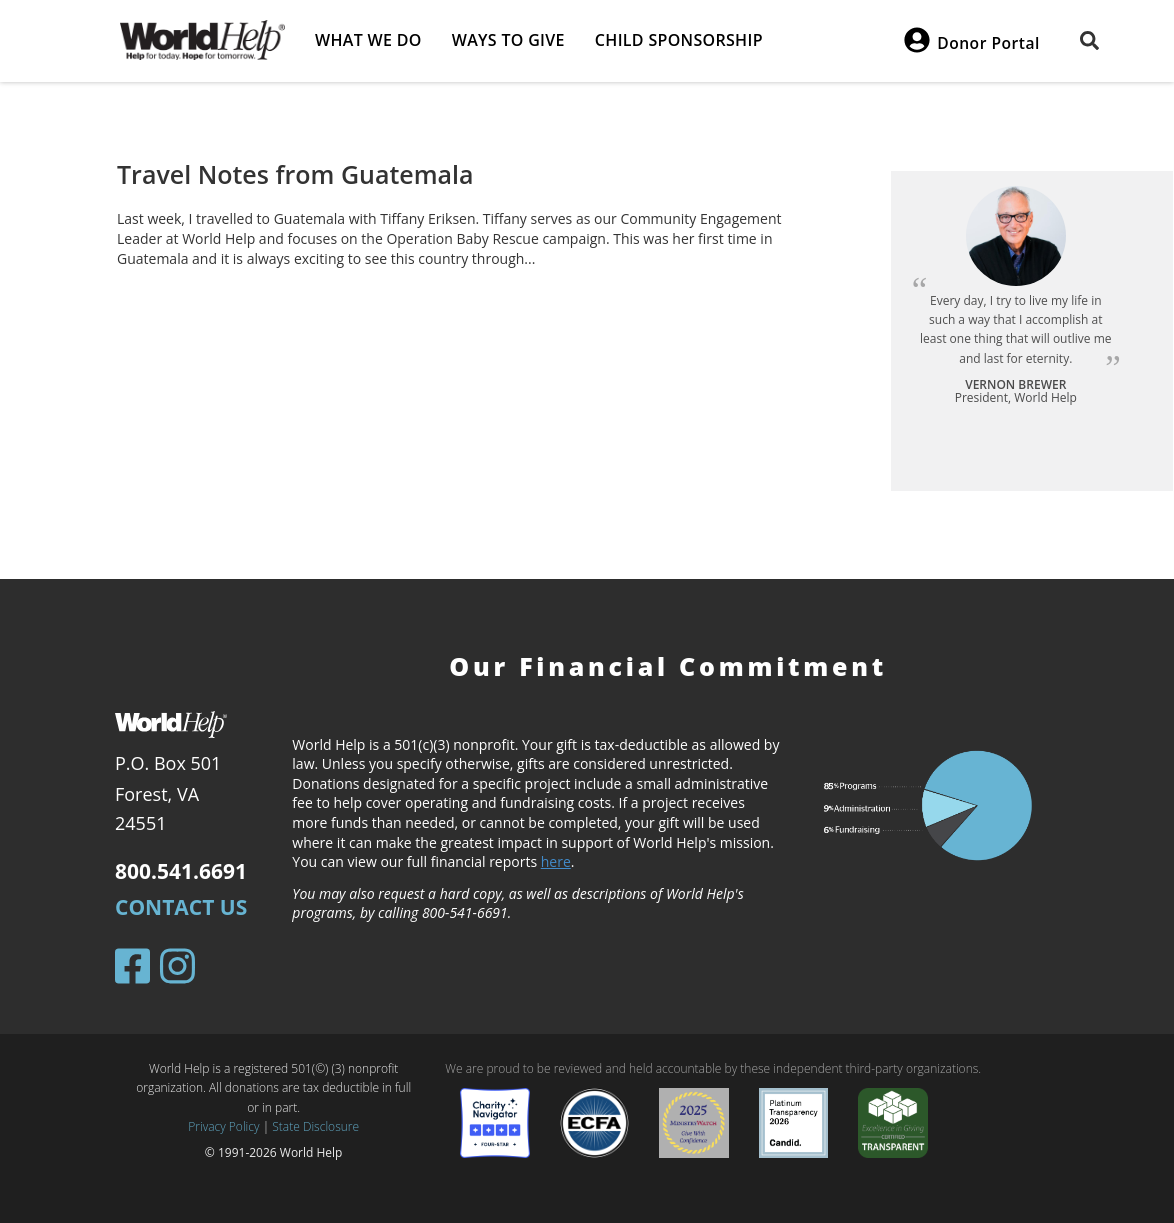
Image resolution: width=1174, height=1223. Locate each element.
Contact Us (181, 907)
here (556, 861)
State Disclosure (315, 1126)
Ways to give (508, 40)
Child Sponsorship (679, 40)
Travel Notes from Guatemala (295, 174)
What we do (368, 40)
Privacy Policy (223, 1126)
